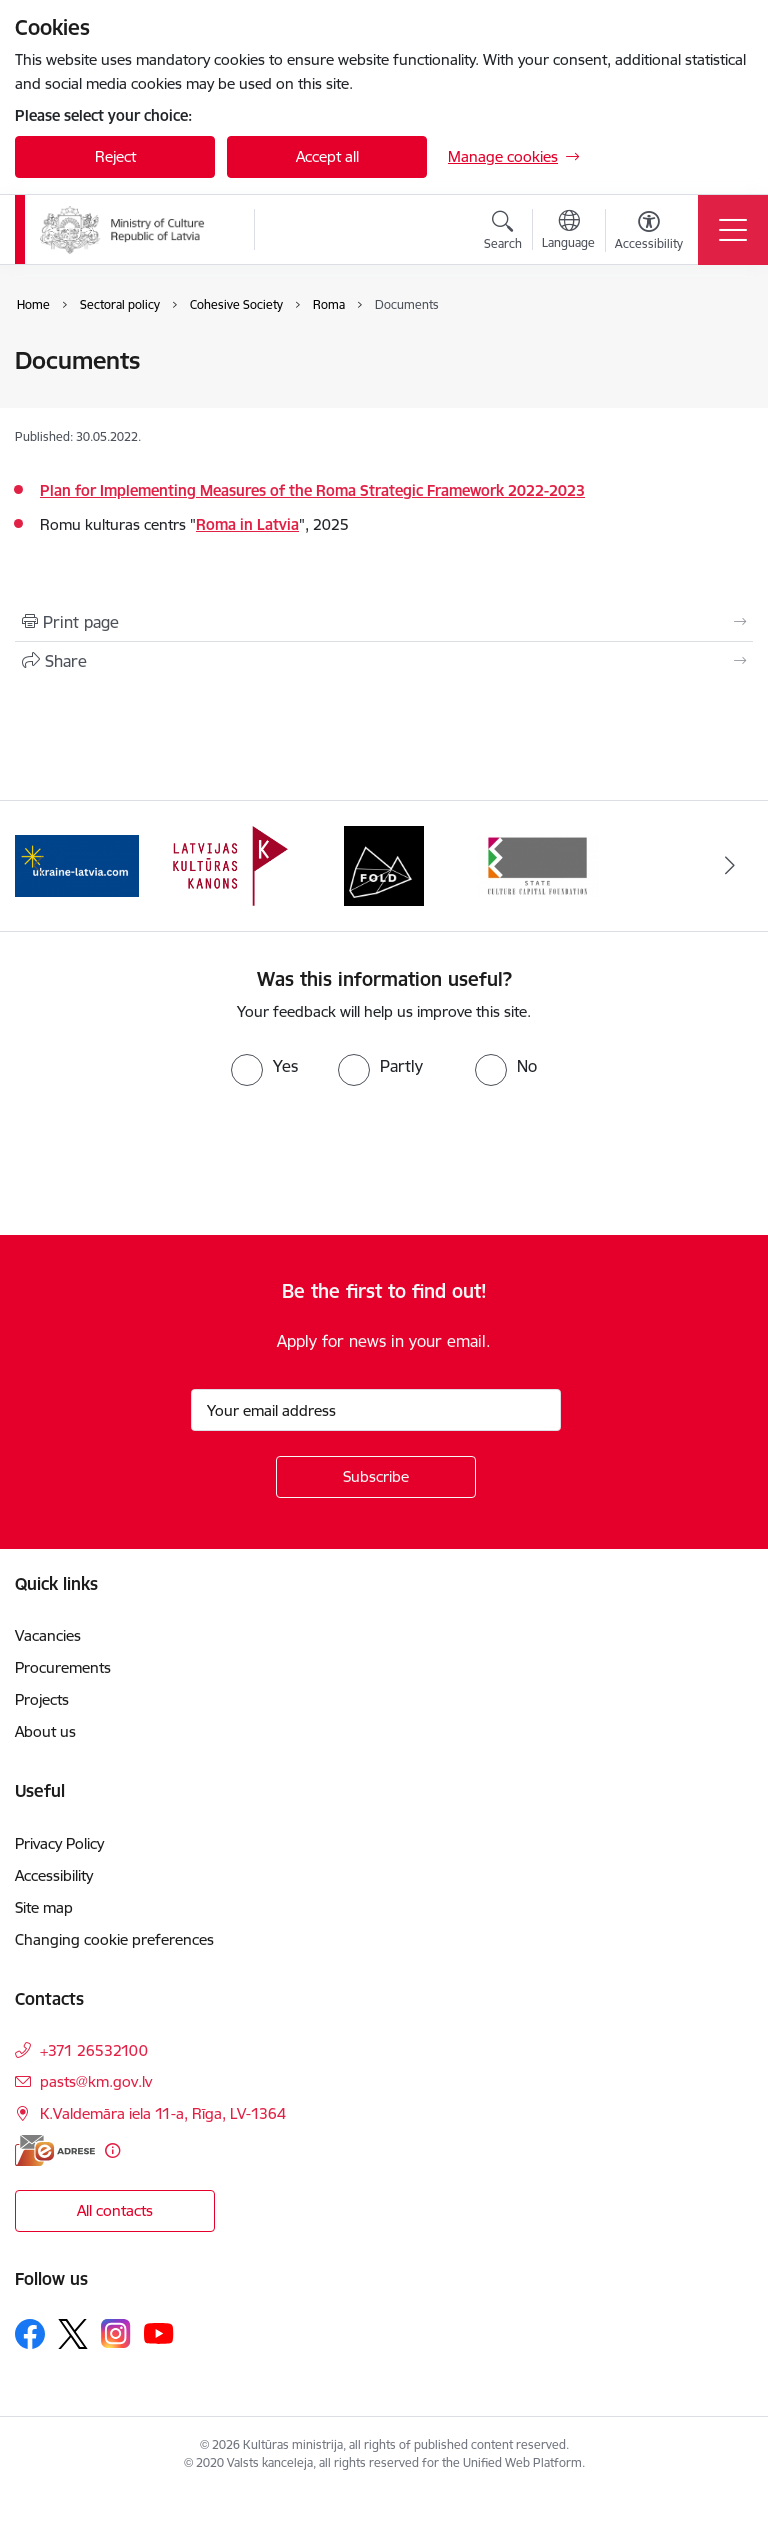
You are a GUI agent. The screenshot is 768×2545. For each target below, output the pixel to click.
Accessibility (56, 1875)
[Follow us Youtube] (159, 2333)
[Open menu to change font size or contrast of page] (649, 233)
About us (45, 1731)
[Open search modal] (503, 233)
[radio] (264, 1066)
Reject (115, 156)
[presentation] (167, 1161)
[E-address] (55, 2150)
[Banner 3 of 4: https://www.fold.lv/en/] (384, 864)
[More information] (112, 2150)
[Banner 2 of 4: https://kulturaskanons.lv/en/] (231, 864)
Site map (44, 1907)
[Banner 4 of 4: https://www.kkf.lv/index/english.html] (538, 864)
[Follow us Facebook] (30, 2334)
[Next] (729, 866)
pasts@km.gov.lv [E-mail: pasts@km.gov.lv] (96, 2081)
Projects (42, 1699)
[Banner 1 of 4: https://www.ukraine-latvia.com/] (77, 864)
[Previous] (38, 866)
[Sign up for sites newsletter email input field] (376, 1410)
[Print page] (384, 622)
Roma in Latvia (247, 524)
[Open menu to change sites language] (568, 232)
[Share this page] (384, 661)
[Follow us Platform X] (73, 2334)
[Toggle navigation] (733, 230)
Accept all (327, 156)
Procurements (63, 1667)
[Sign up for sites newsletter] (376, 1477)
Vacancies (48, 1635)
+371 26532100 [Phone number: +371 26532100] (94, 2050)
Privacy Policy (59, 1843)
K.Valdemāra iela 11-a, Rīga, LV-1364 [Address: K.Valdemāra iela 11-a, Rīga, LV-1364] (163, 2113)
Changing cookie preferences (114, 1939)
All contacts (115, 2210)
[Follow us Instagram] (116, 2333)
